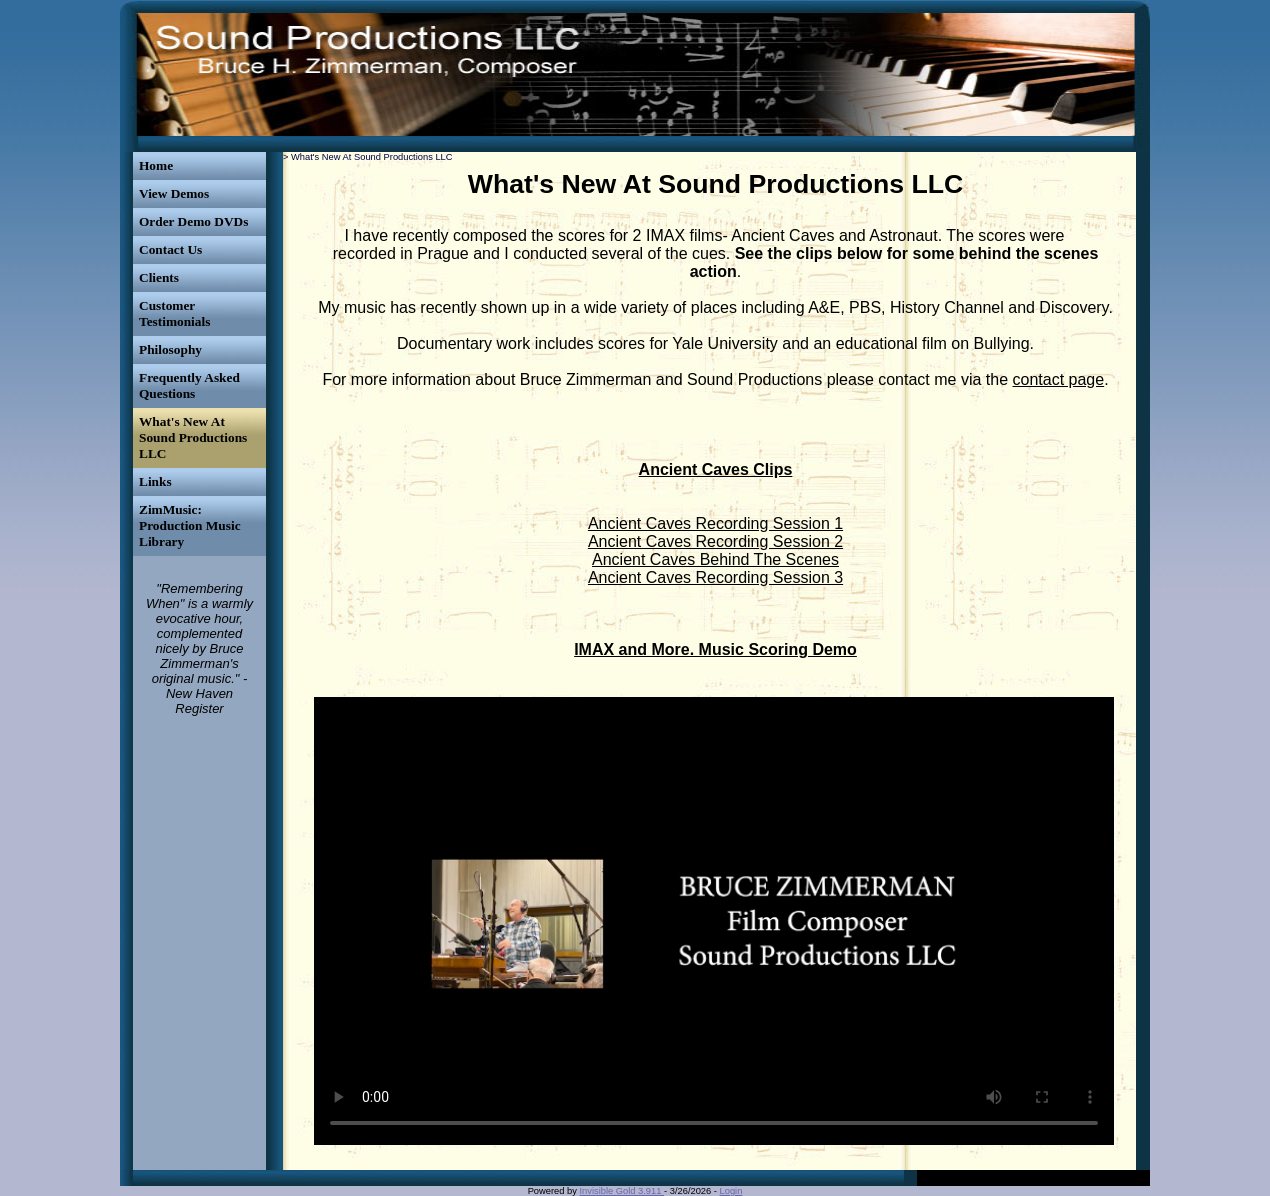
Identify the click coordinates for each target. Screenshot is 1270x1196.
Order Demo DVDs (193, 221)
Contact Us (170, 249)
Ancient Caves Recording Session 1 (715, 523)
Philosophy (170, 349)
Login (731, 1191)
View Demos (174, 193)
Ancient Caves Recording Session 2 (715, 541)
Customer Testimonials (174, 313)
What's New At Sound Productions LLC (193, 437)
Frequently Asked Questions (189, 385)
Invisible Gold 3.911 (622, 1191)
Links (155, 481)
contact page (1059, 379)
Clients (159, 277)
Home (156, 165)
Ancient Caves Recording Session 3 (715, 577)
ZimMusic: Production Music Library (190, 525)
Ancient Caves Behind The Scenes (715, 559)
